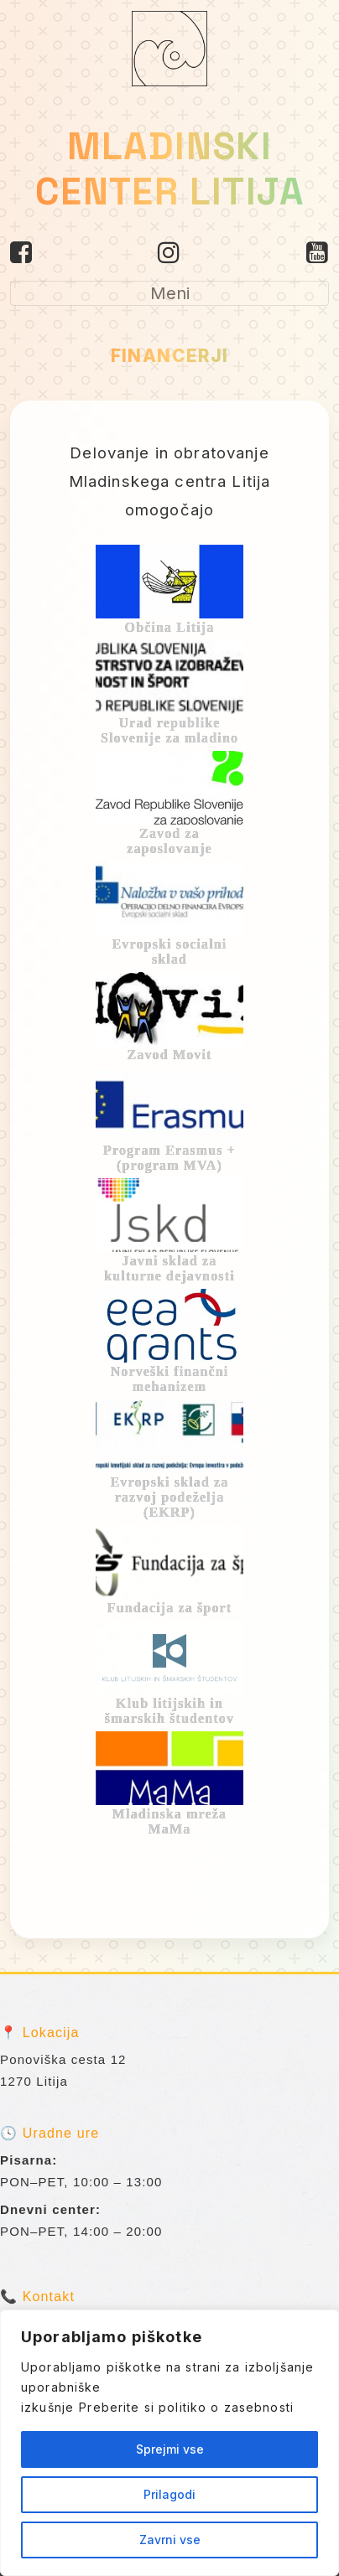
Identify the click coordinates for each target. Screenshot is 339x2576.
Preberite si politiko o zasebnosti (186, 2407)
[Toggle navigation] (169, 293)
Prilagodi (169, 2494)
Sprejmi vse (170, 2449)
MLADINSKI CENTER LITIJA (169, 168)
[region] (169, 2443)
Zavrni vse (170, 2539)
